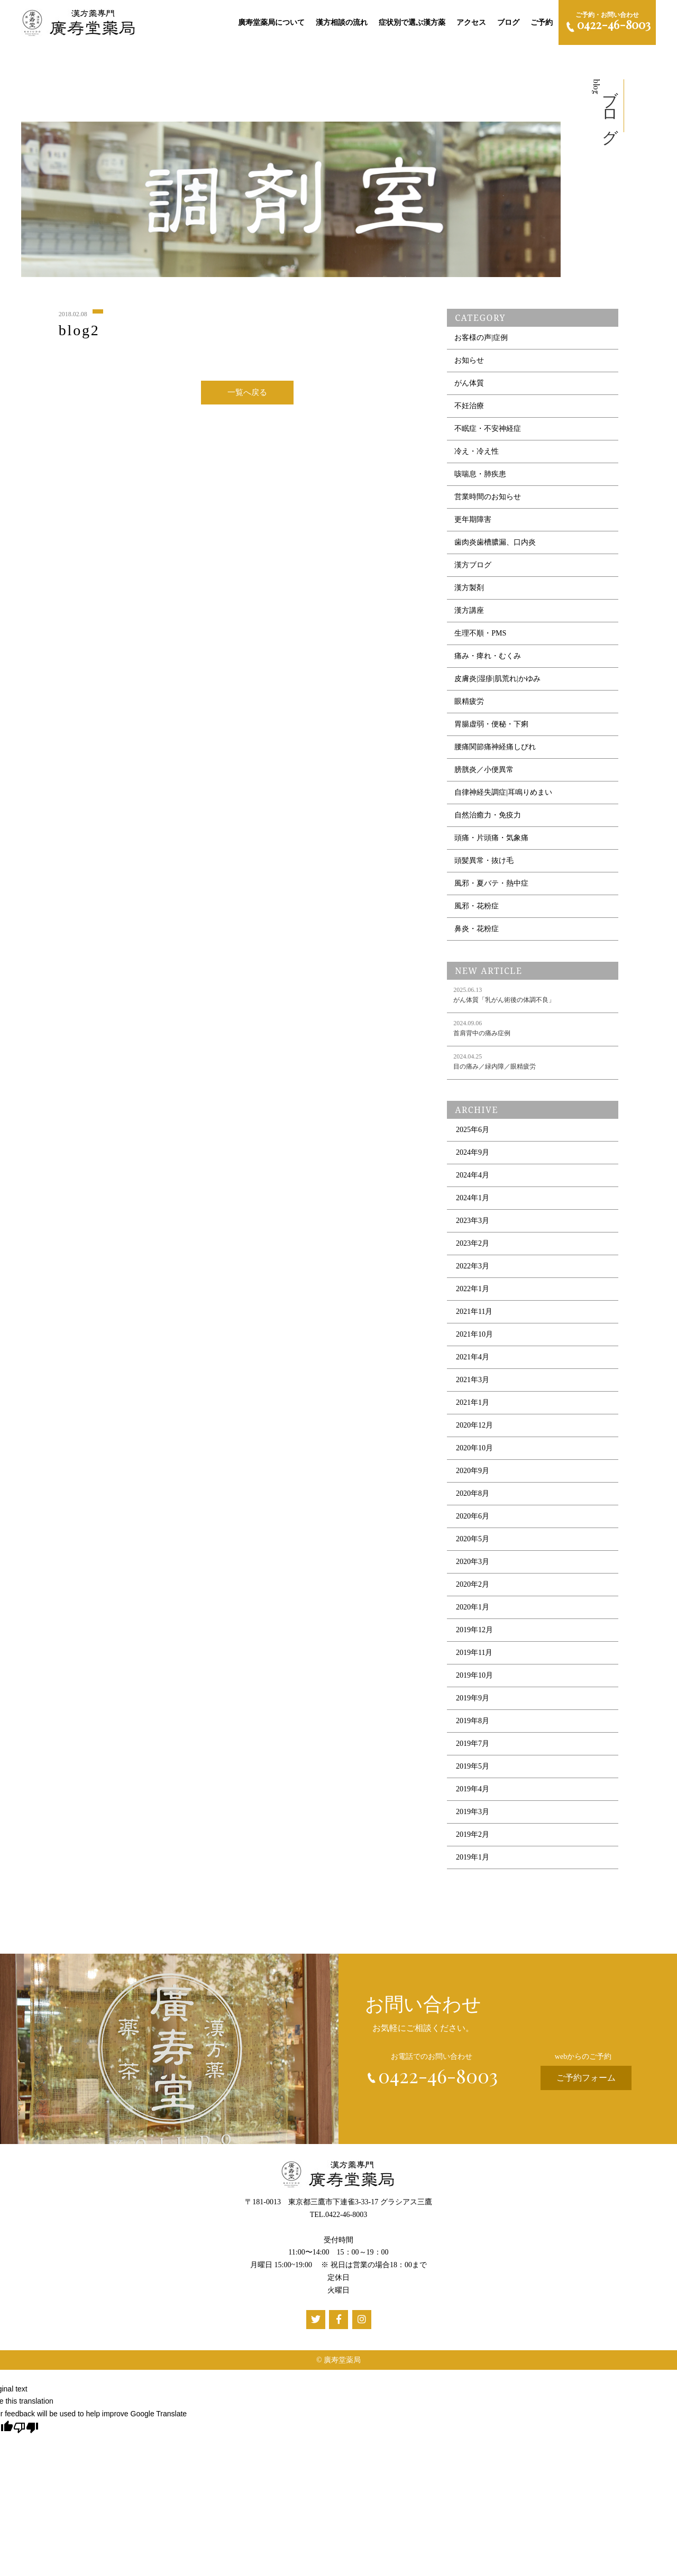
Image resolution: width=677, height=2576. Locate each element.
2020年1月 (472, 1612)
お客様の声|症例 (481, 342)
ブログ (508, 22)
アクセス (471, 22)
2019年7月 (472, 1748)
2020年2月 (472, 1589)
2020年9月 (472, 1475)
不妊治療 (469, 411)
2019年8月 (472, 1725)
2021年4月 (472, 1362)
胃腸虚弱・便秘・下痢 (491, 729)
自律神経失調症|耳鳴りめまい (503, 797)
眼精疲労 (469, 706)
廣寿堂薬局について (271, 22)
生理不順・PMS (480, 638)
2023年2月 (472, 1248)
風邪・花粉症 (476, 911)
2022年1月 (472, 1294)
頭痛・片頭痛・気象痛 (491, 843)
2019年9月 (472, 1703)
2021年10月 (474, 1339)
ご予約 (541, 22)
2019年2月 (472, 1839)
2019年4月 (472, 1794)
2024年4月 (472, 1180)
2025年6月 (472, 1134)
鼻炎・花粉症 (476, 933)
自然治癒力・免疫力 (487, 820)
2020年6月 (472, 1521)
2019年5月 (472, 1771)
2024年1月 (472, 1203)
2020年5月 (472, 1544)
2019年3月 (472, 1816)
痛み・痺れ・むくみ (487, 661)
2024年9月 (472, 1157)
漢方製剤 (469, 592)
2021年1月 (472, 1407)
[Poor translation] (26, 2427)
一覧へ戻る (247, 394)
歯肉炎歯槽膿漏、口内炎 (495, 547)
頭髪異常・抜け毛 (484, 865)
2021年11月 (474, 1316)
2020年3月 (472, 1566)
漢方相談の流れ (342, 22)
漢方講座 (469, 615)
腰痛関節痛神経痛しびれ (495, 752)
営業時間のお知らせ (487, 501)
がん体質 (469, 388)
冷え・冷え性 (476, 456)
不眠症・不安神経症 (487, 433)
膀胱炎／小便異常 (484, 774)
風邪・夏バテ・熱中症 (491, 888)
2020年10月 (474, 1453)
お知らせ (469, 365)
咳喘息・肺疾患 (480, 479)
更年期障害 (472, 524)
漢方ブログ (472, 570)
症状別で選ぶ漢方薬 (412, 22)
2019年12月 (474, 1635)
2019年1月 (472, 1862)
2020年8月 (472, 1498)
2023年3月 (472, 1225)
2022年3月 (472, 1271)
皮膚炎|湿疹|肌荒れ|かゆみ (497, 683)
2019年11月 (474, 1657)
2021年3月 (472, 1384)
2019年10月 (474, 1680)
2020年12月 (474, 1430)
